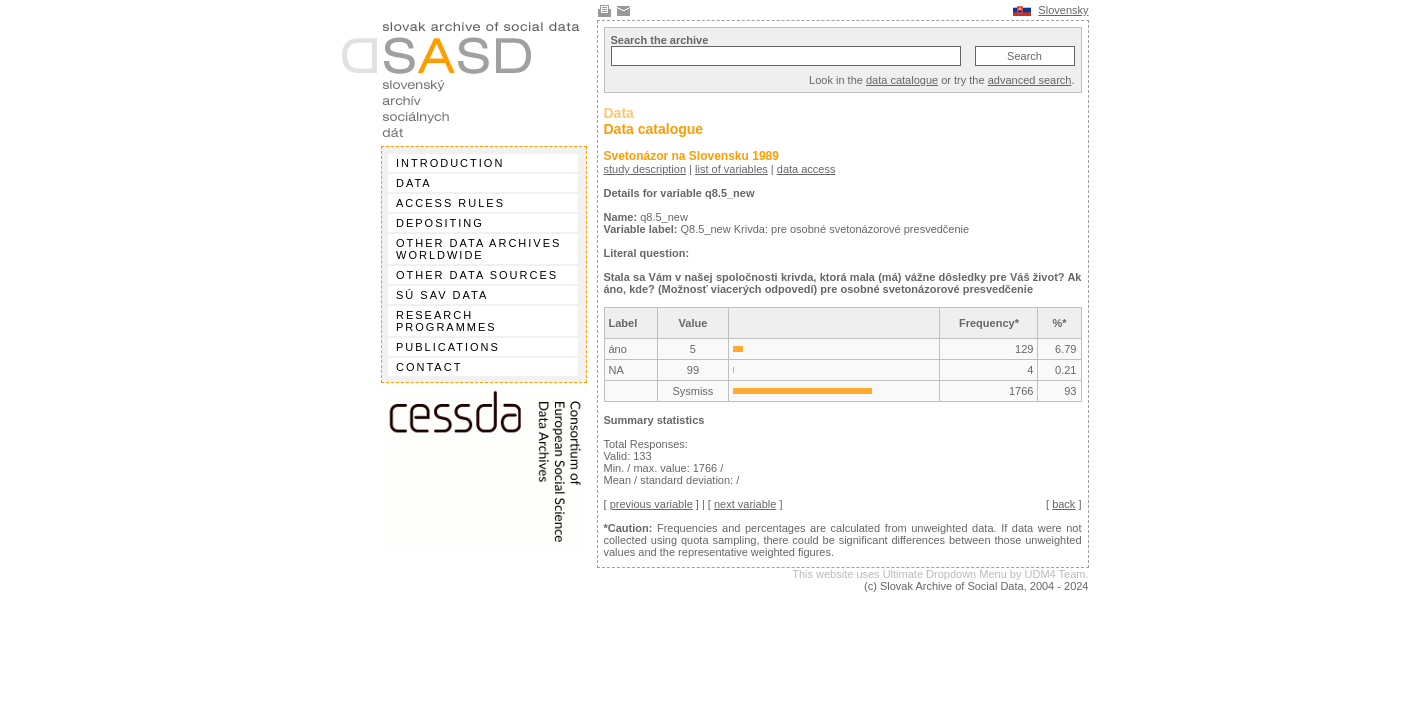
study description (645, 169)
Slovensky (1063, 10)
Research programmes (446, 321)
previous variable (651, 504)
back (1063, 504)
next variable (745, 504)
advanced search (1030, 80)
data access (806, 169)
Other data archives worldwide (478, 249)
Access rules (450, 203)
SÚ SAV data (442, 295)
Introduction (450, 163)
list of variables (731, 169)
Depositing (440, 223)
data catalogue (902, 80)
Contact (429, 367)
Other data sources (477, 275)
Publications (448, 347)
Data (414, 183)
